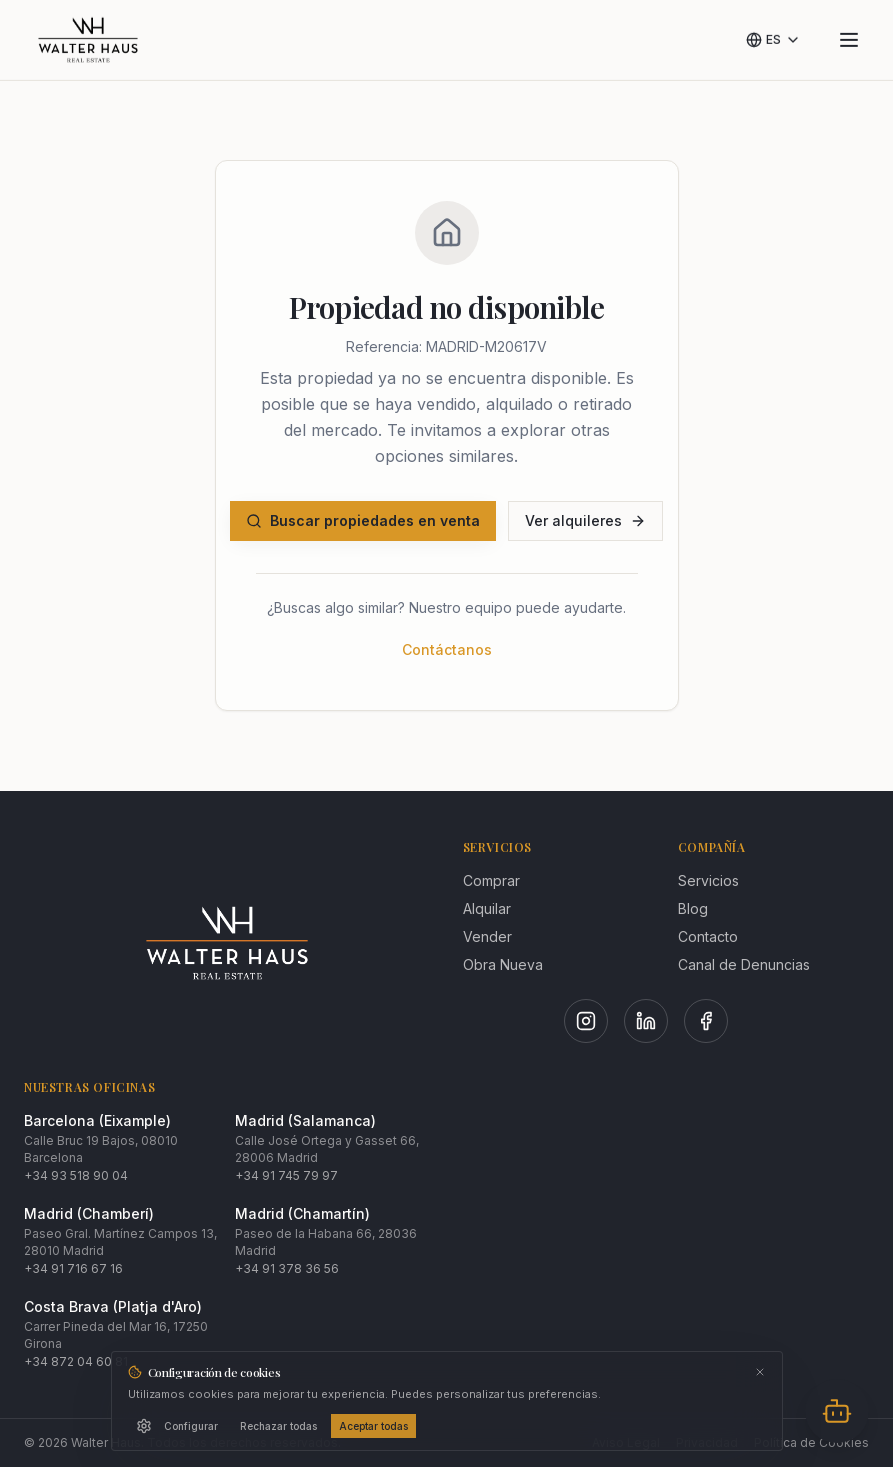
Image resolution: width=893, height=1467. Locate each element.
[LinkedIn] (646, 1021)
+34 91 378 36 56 (287, 1268)
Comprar (491, 880)
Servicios (708, 880)
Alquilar (487, 908)
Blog (693, 908)
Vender (487, 936)
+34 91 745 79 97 (286, 1175)
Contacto (708, 936)
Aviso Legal (626, 1442)
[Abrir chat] (837, 1411)
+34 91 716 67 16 (73, 1268)
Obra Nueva (503, 964)
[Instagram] (586, 1021)
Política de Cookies (811, 1442)
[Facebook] (706, 1021)
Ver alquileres (585, 520)
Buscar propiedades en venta (363, 520)
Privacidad (707, 1442)
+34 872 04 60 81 (76, 1361)
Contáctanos (447, 649)
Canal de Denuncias (744, 964)
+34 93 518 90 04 (76, 1175)
